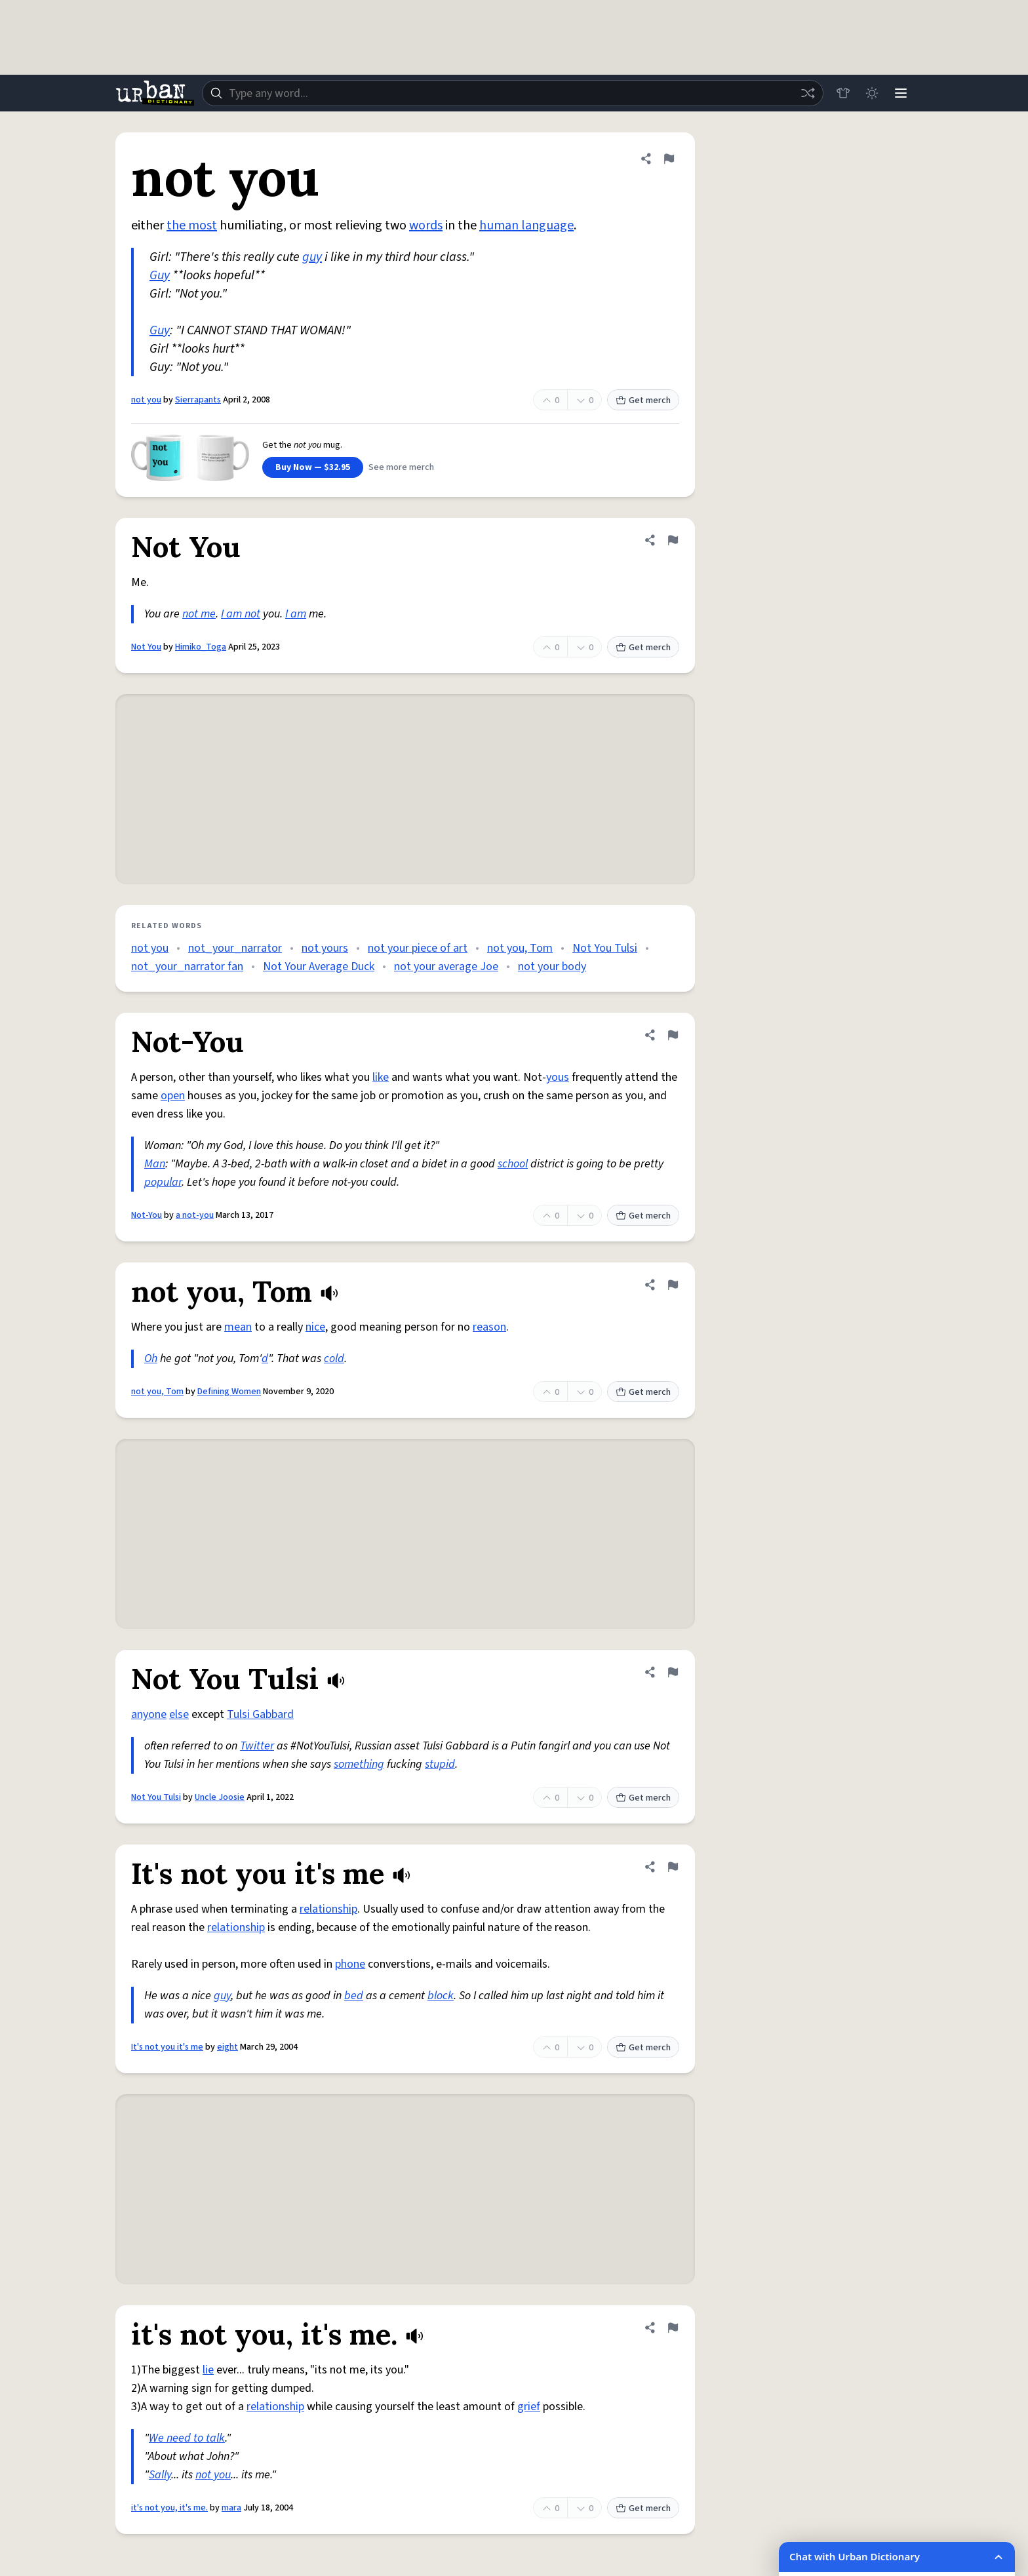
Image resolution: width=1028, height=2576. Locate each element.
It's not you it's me (167, 2047)
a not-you (195, 1215)
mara (231, 2507)
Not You (146, 647)
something (359, 1764)
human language (526, 225)
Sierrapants (198, 399)
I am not (240, 614)
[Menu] (901, 93)
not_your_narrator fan (187, 966)
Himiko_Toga (200, 647)
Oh (150, 1358)
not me (199, 614)
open (173, 1095)
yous (557, 1077)
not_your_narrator (235, 948)
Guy (159, 275)
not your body (552, 966)
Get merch (643, 400)
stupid (440, 1764)
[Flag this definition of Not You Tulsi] (672, 1672)
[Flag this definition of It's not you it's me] (672, 1866)
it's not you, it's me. (169, 2507)
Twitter (257, 1746)
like (380, 1077)
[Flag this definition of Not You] (672, 540)
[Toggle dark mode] (872, 93)
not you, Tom (520, 948)
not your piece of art (417, 948)
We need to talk (187, 2438)
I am (295, 614)
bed (353, 1995)
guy (312, 257)
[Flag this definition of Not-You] (672, 1035)
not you (146, 399)
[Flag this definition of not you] (668, 158)
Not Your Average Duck (318, 966)
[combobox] (512, 93)
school (513, 1164)
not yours (325, 948)
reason (489, 1327)
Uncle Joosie (220, 1797)
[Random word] (808, 93)
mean (238, 1327)
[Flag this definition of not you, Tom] (672, 1284)
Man (154, 1164)
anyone (149, 1714)
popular (163, 1182)
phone (350, 1964)
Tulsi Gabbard (260, 1714)
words (426, 225)
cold (334, 1358)
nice (315, 1327)
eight (227, 2047)
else (179, 1714)
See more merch (401, 467)
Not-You (146, 1215)
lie (208, 2370)
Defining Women (229, 1391)
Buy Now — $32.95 (312, 467)
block (440, 1995)
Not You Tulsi (604, 948)
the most (192, 225)
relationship (328, 1909)
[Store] (843, 93)
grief (528, 2406)
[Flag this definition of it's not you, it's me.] (672, 2327)
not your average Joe (446, 966)
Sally (160, 2475)
